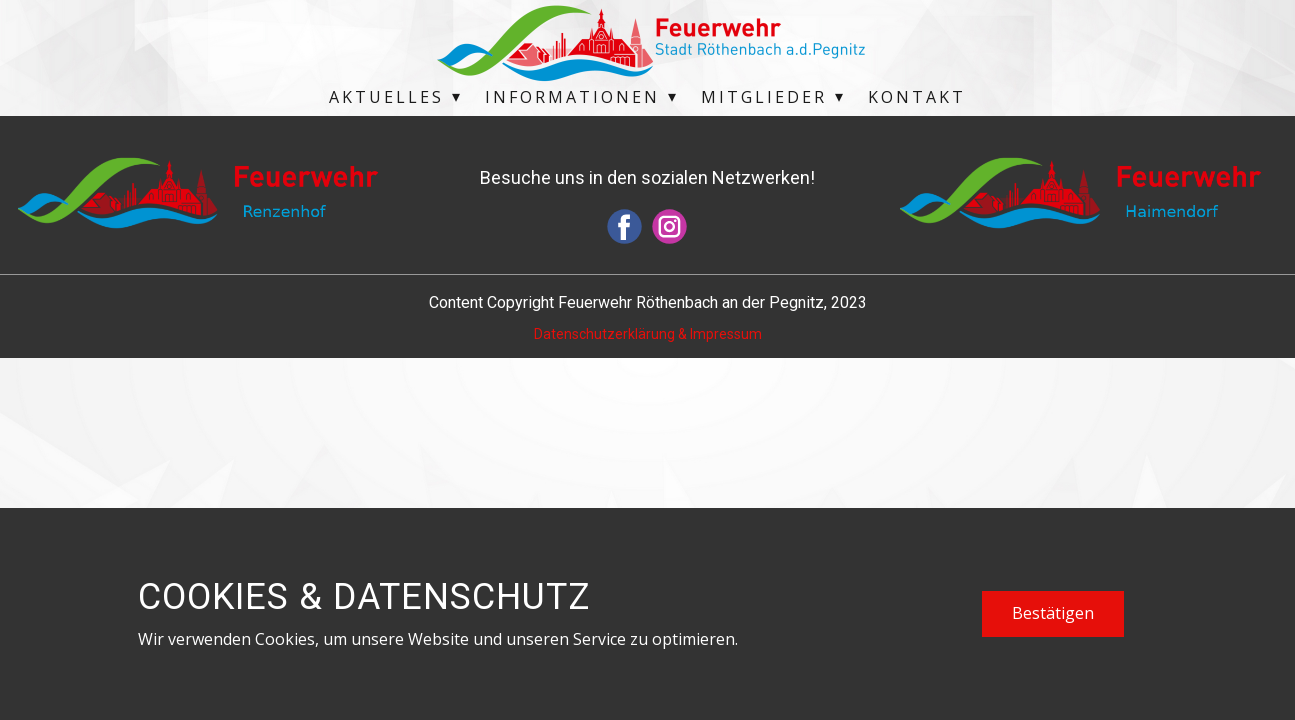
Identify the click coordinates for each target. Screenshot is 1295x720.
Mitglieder (764, 97)
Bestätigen (1053, 613)
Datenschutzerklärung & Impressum (648, 334)
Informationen (572, 97)
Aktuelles (386, 97)
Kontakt (917, 97)
